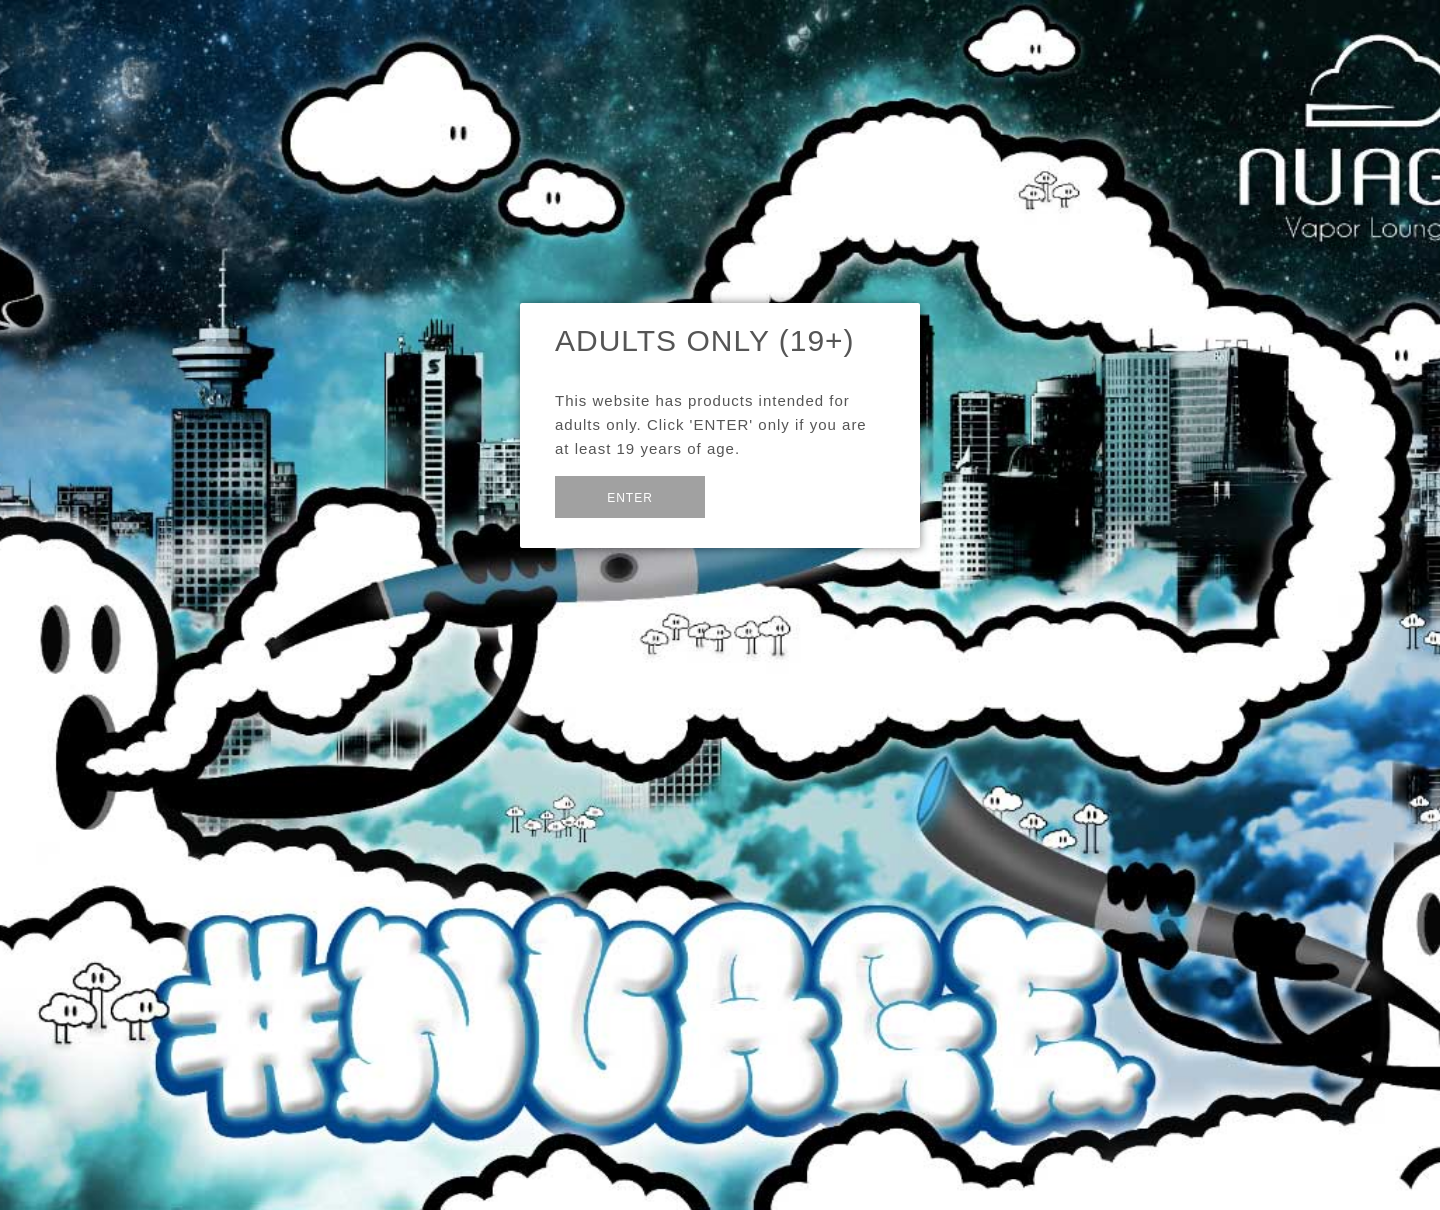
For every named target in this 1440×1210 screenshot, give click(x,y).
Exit (753, 494)
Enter (630, 498)
